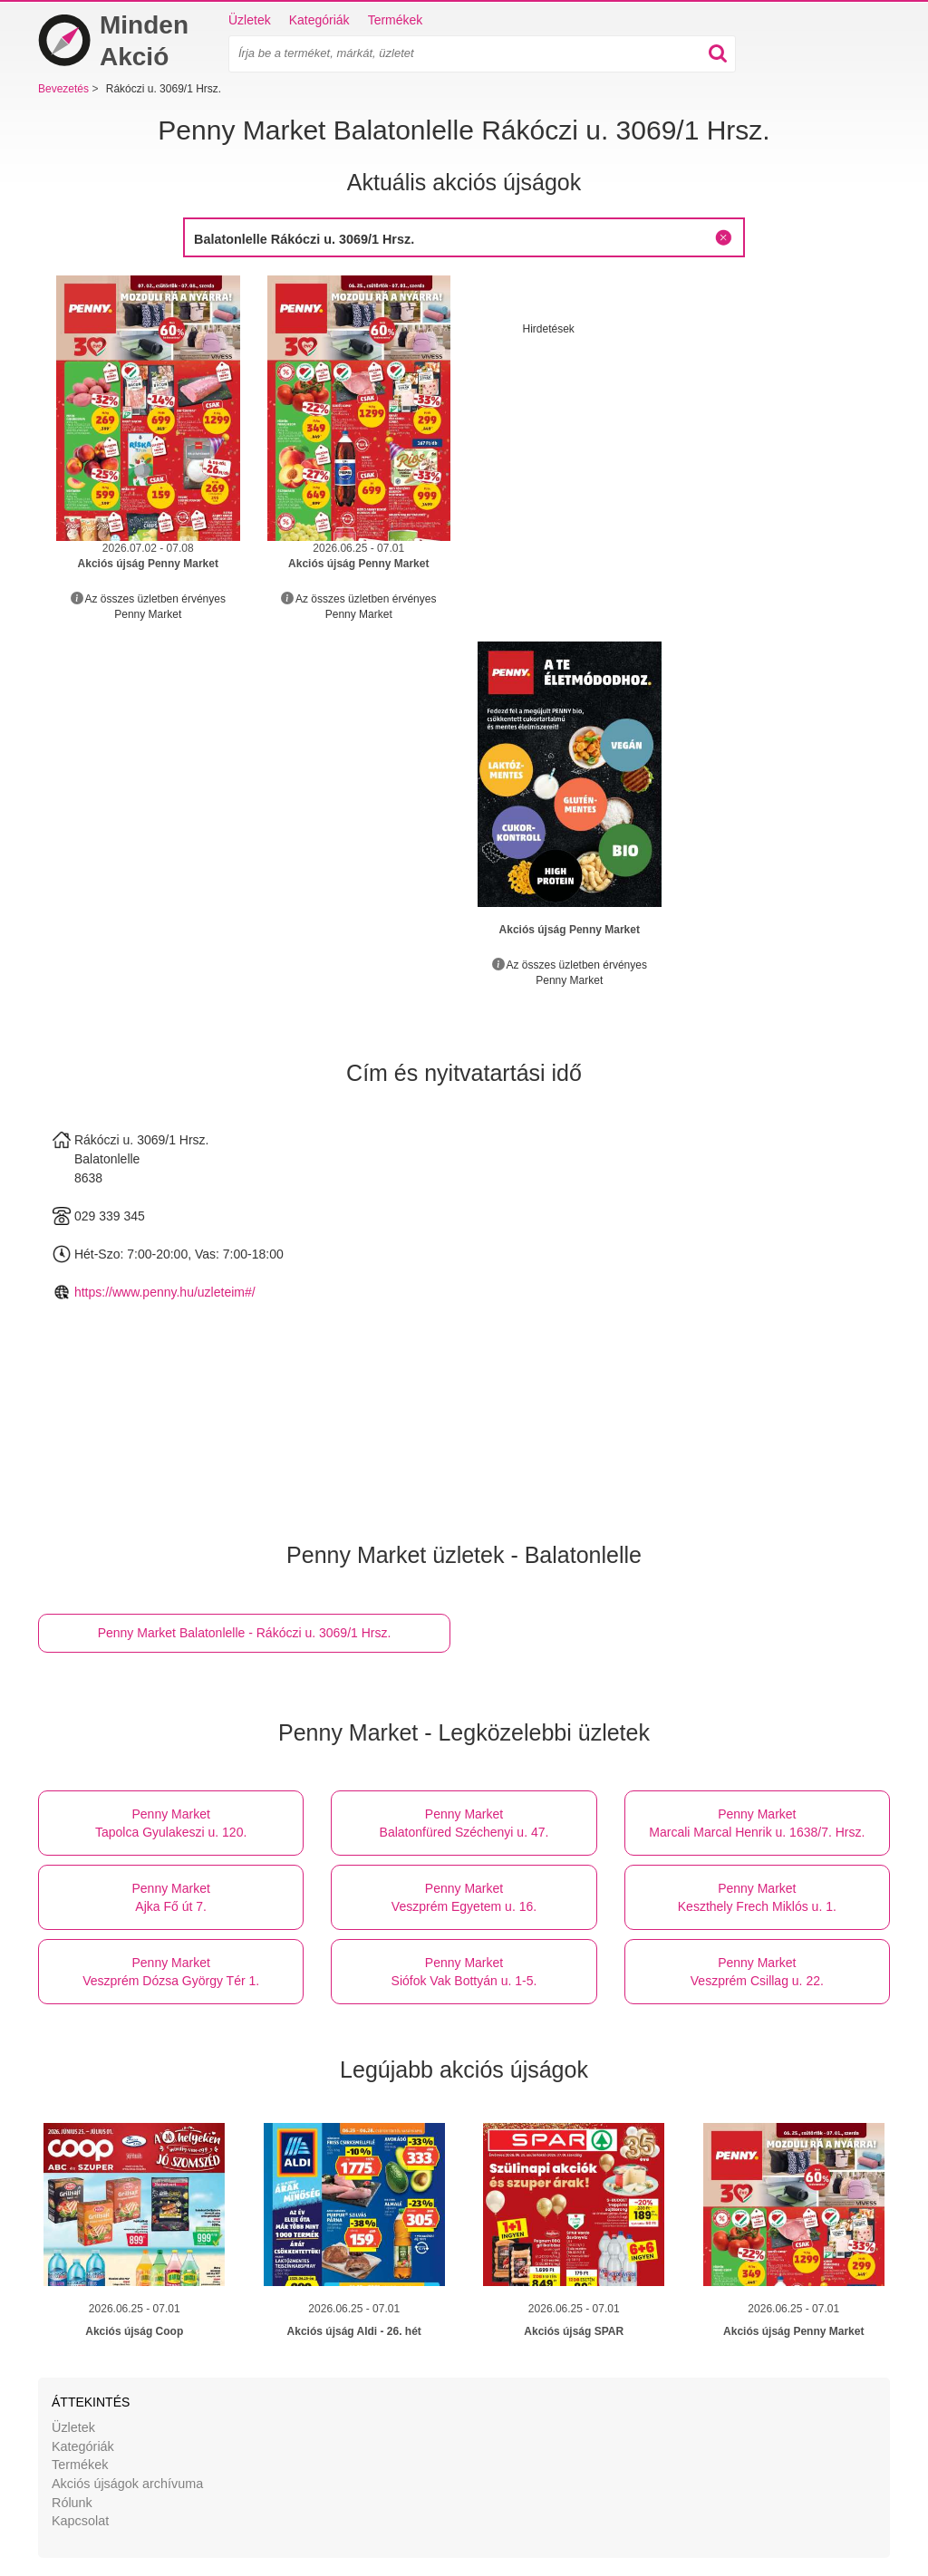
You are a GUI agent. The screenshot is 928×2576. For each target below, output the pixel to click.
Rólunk (72, 2502)
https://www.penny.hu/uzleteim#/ (165, 1292)
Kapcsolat (80, 2520)
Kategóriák (319, 20)
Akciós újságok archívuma (127, 2483)
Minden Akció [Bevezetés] (113, 41)
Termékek (395, 20)
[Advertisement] (675, 464)
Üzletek (249, 20)
